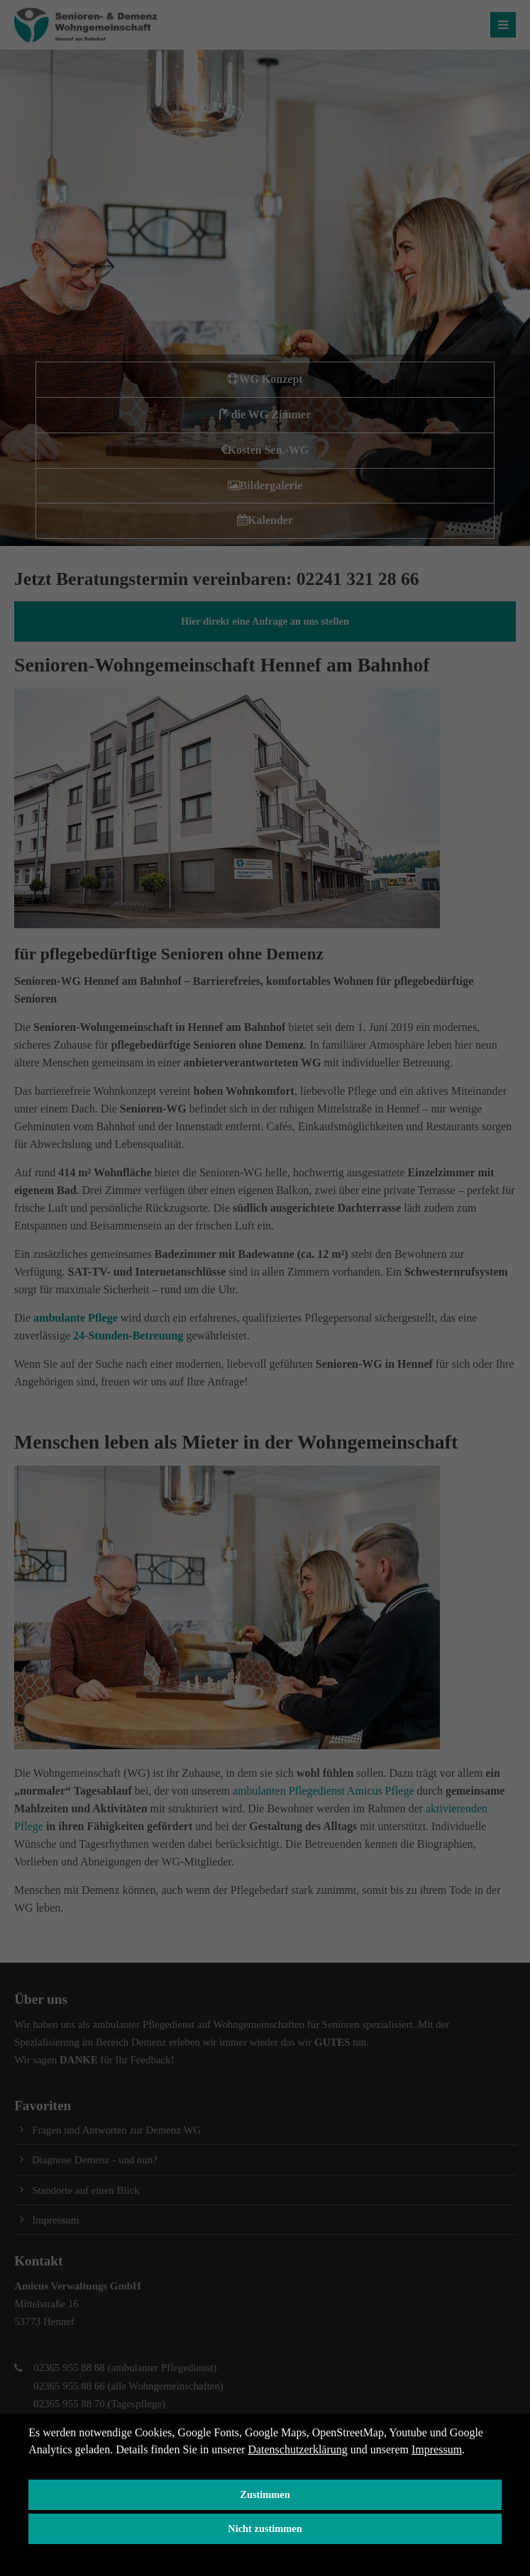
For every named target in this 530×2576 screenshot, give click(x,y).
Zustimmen (264, 2494)
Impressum (437, 2449)
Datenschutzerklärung (297, 2449)
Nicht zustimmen (265, 2528)
